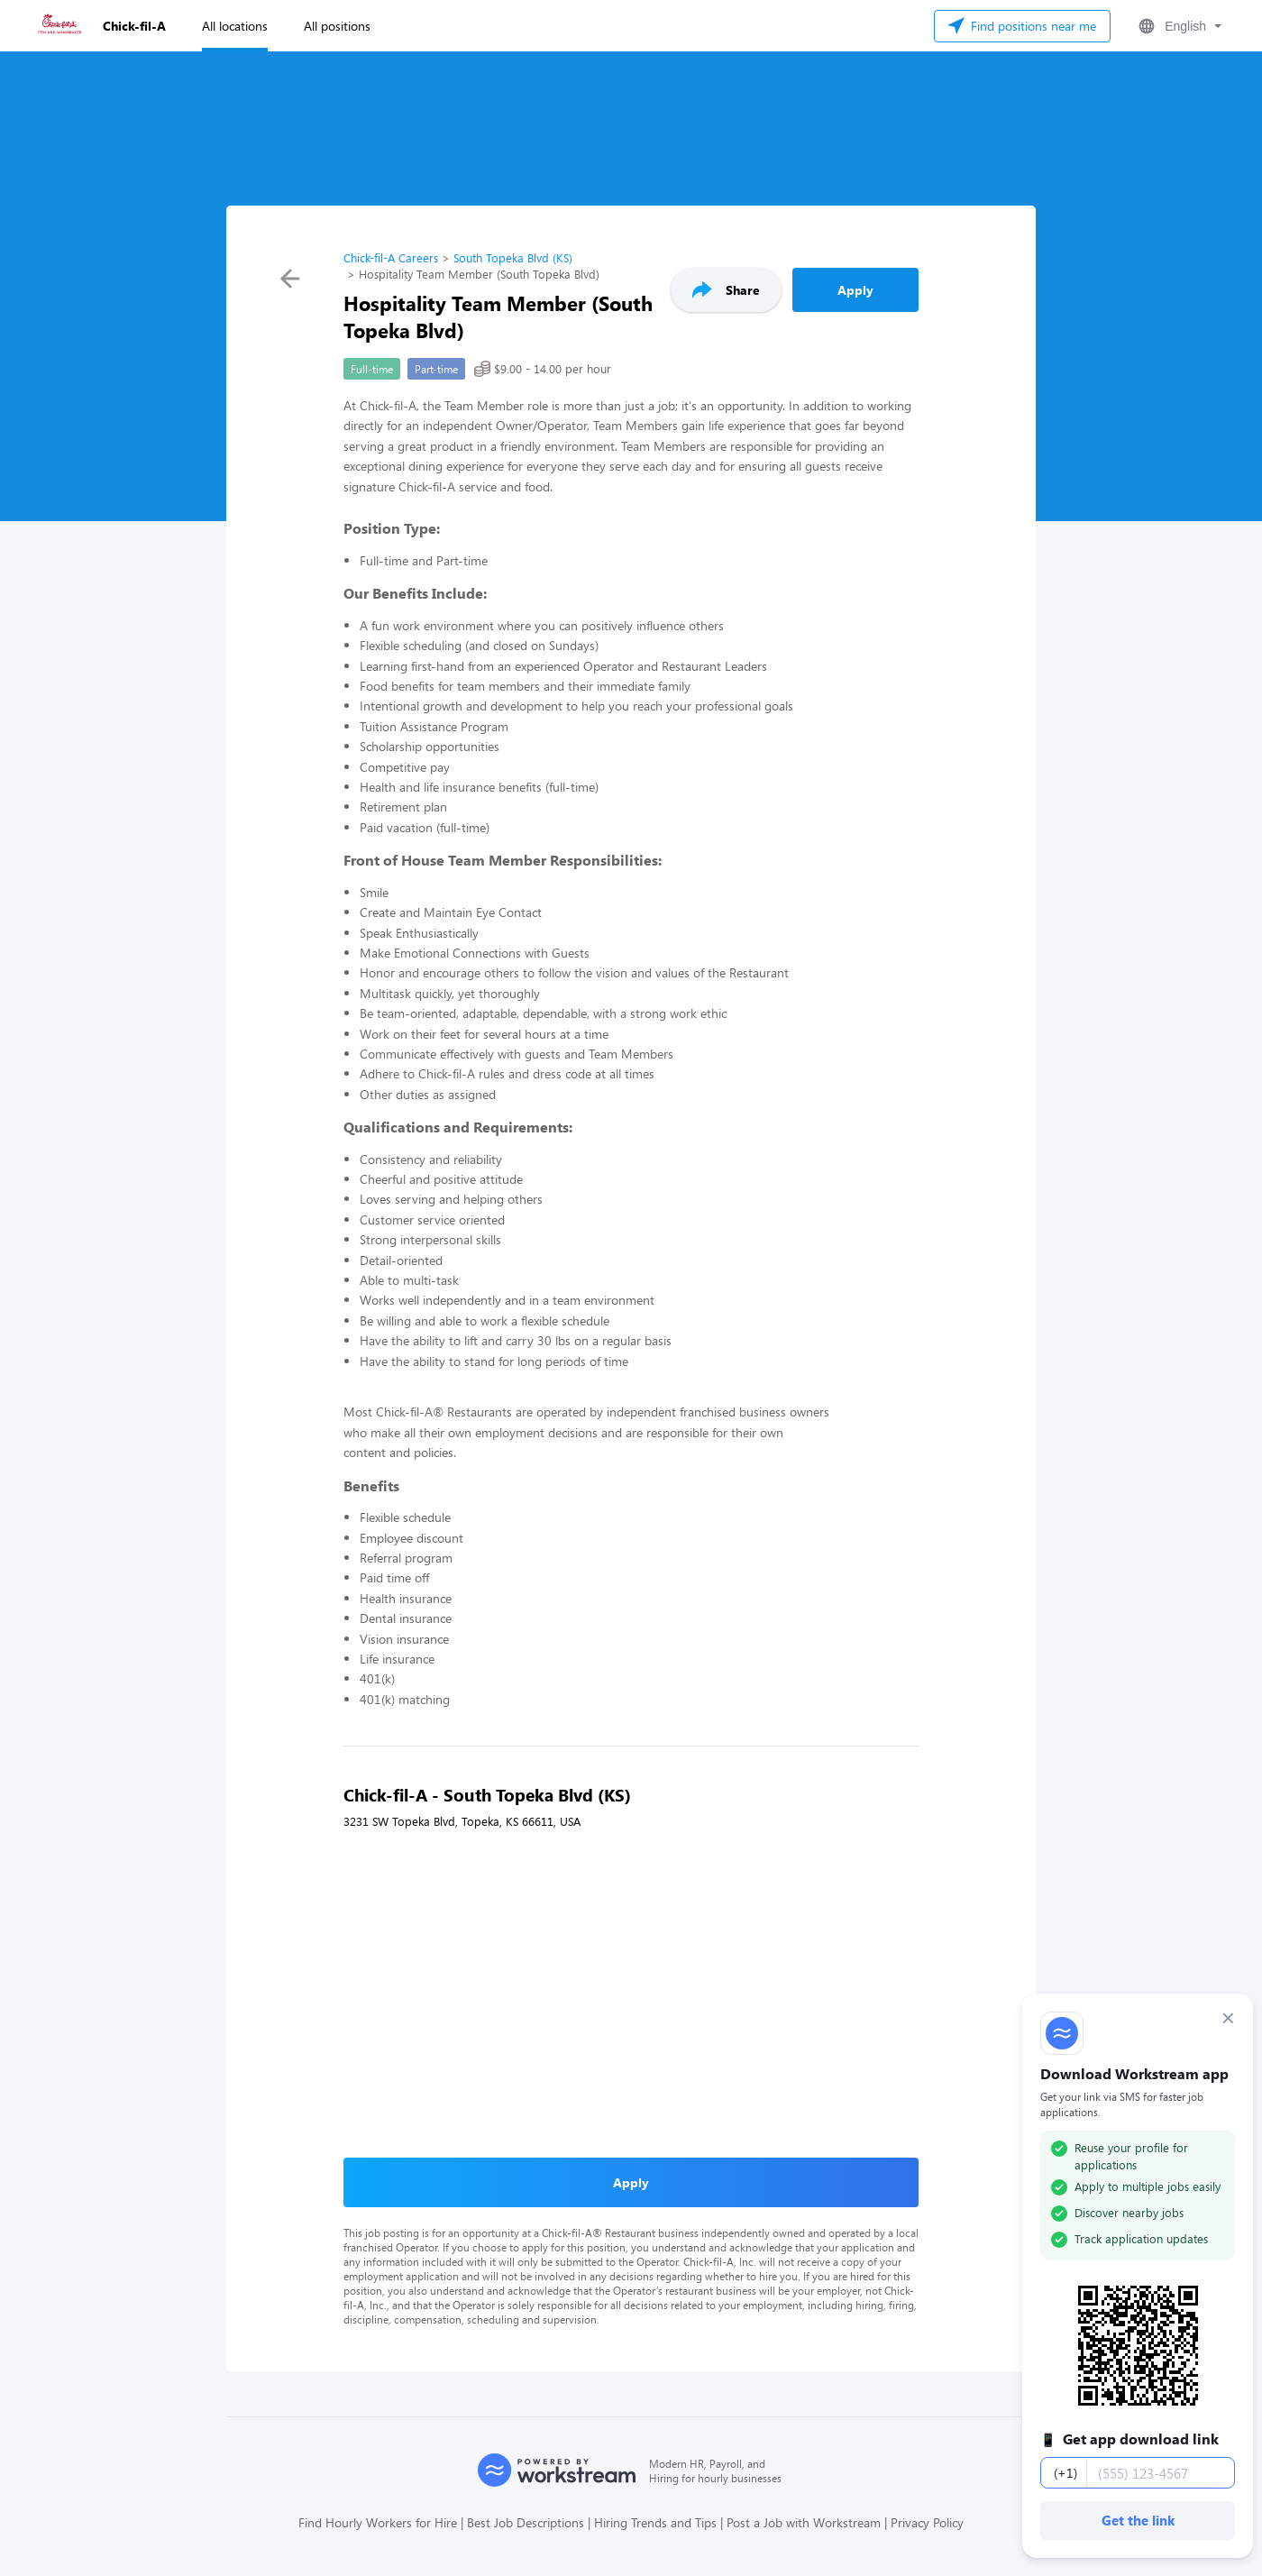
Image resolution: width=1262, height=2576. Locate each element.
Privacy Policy (927, 2522)
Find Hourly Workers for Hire (377, 2522)
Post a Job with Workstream (804, 2522)
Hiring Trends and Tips (655, 2522)
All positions (337, 25)
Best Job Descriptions (525, 2522)
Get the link (1138, 2520)
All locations (235, 25)
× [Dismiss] (1228, 2018)
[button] (1178, 26)
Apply (855, 289)
